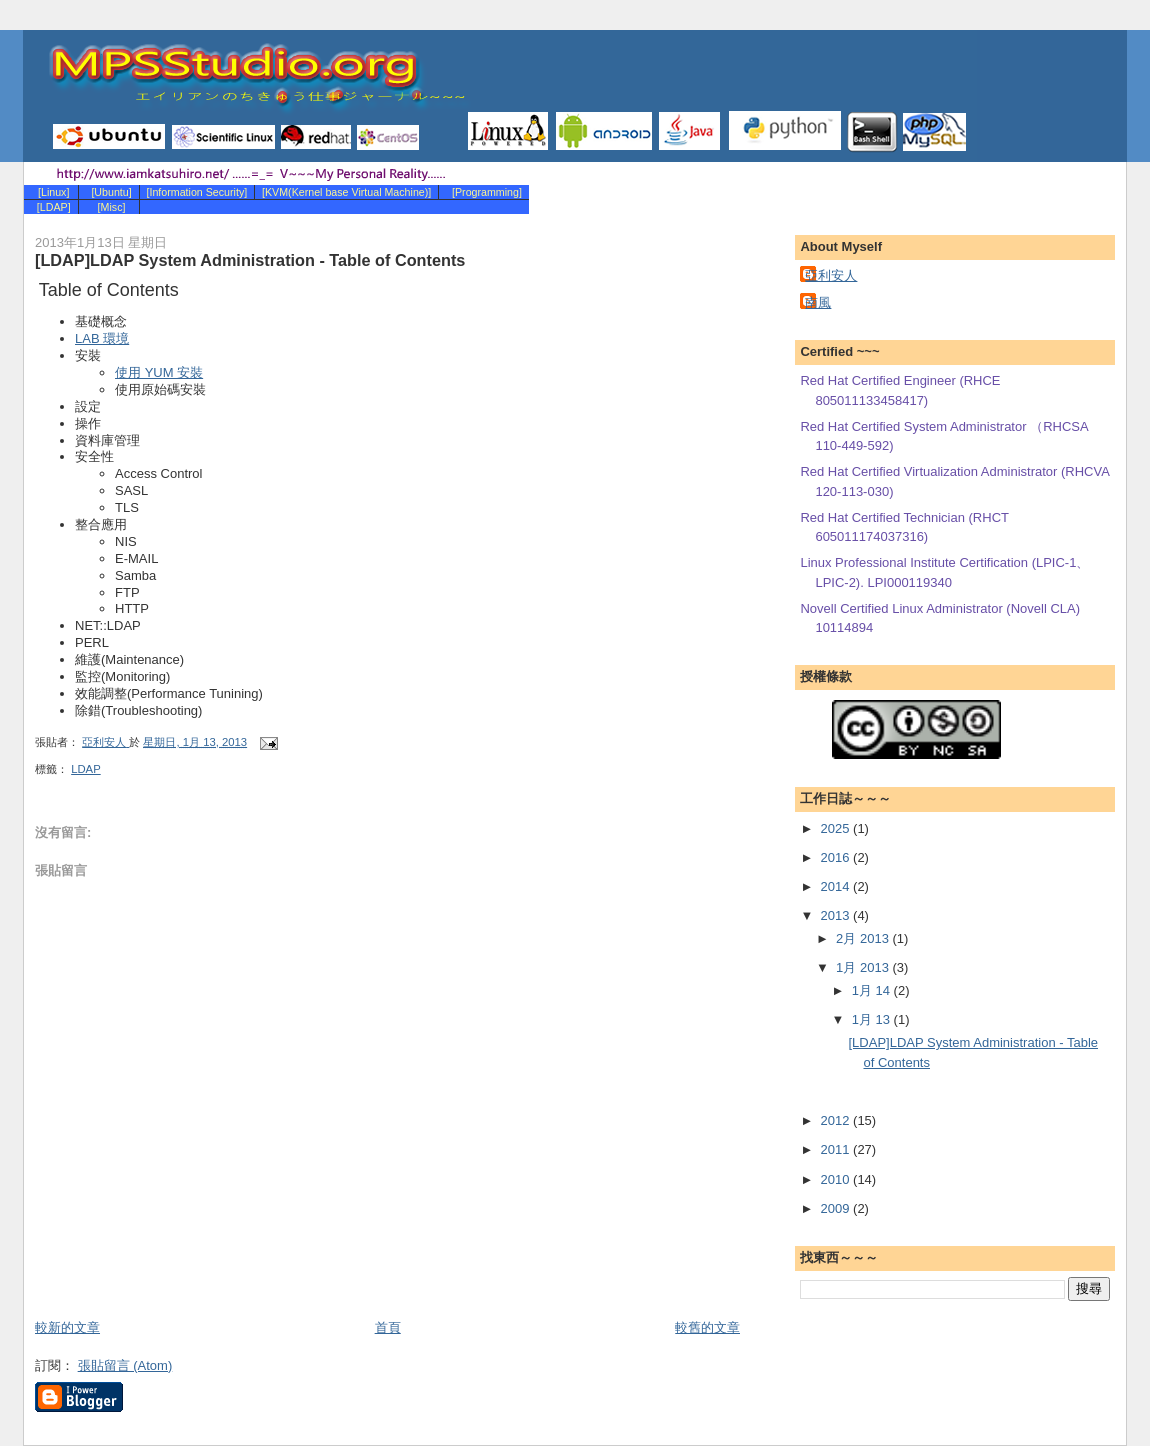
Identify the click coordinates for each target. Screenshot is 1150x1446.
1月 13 (873, 1019)
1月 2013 (864, 967)
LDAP (86, 769)
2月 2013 (864, 938)
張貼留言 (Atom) (125, 1365)
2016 (837, 857)
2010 (837, 1179)
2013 (837, 915)
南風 (818, 302)
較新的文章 (67, 1327)
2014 (837, 886)
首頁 (388, 1327)
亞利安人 (831, 275)
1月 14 (873, 990)
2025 (837, 828)
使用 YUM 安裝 (159, 372)
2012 (837, 1120)
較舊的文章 (707, 1327)
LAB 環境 (102, 338)
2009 (837, 1208)
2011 (837, 1149)
